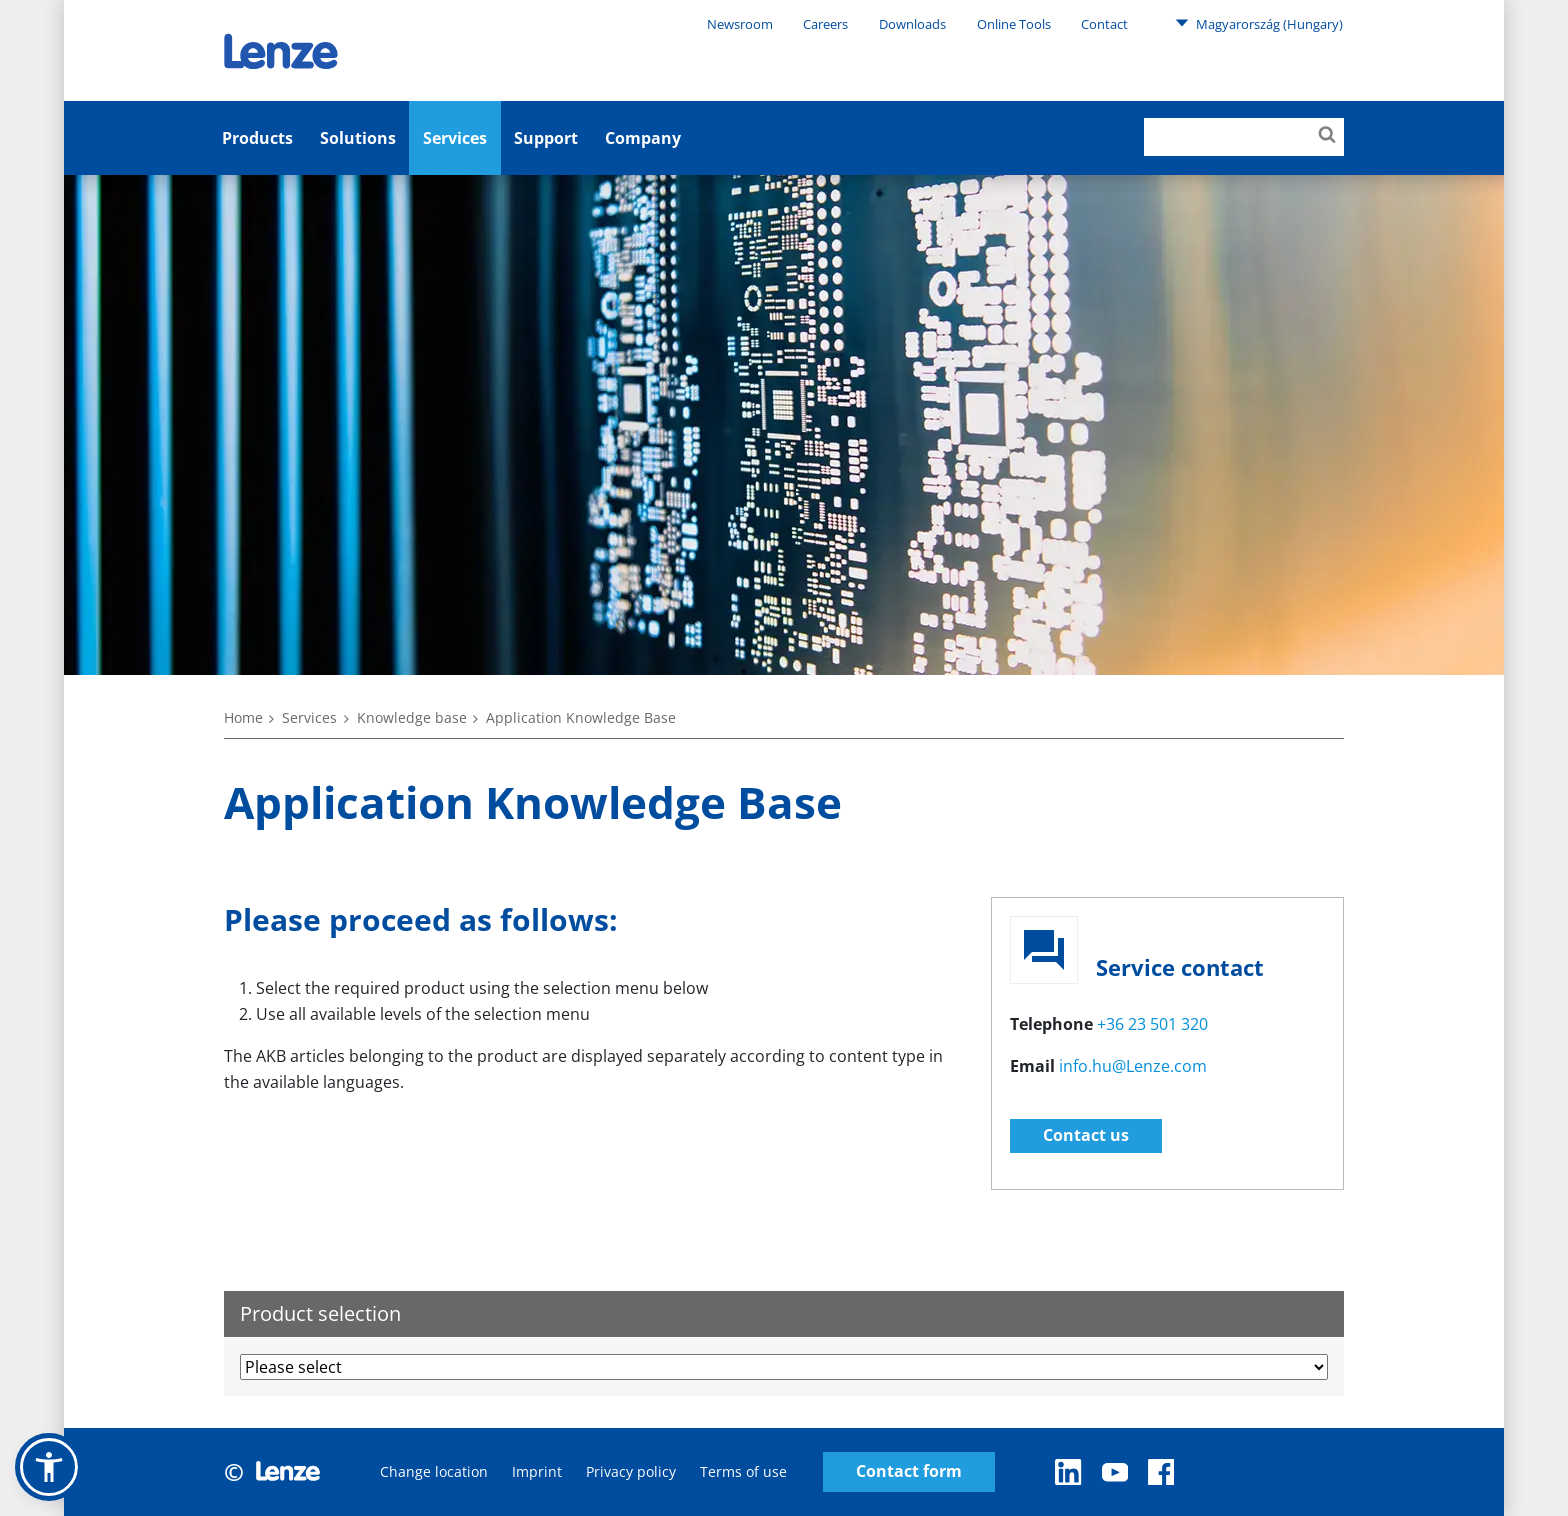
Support (546, 138)
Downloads (912, 24)
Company (643, 138)
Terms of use (743, 1471)
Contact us (1086, 1135)
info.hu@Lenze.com (1133, 1066)
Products (257, 138)
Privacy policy (631, 1471)
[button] (49, 1467)
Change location (434, 1471)
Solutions (358, 138)
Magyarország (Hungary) (1259, 23)
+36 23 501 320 (1152, 1024)
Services (455, 138)
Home (243, 717)
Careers (825, 24)
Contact (1104, 24)
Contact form (909, 1471)
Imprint (537, 1471)
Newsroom (740, 24)
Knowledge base (412, 717)
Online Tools (1014, 24)
